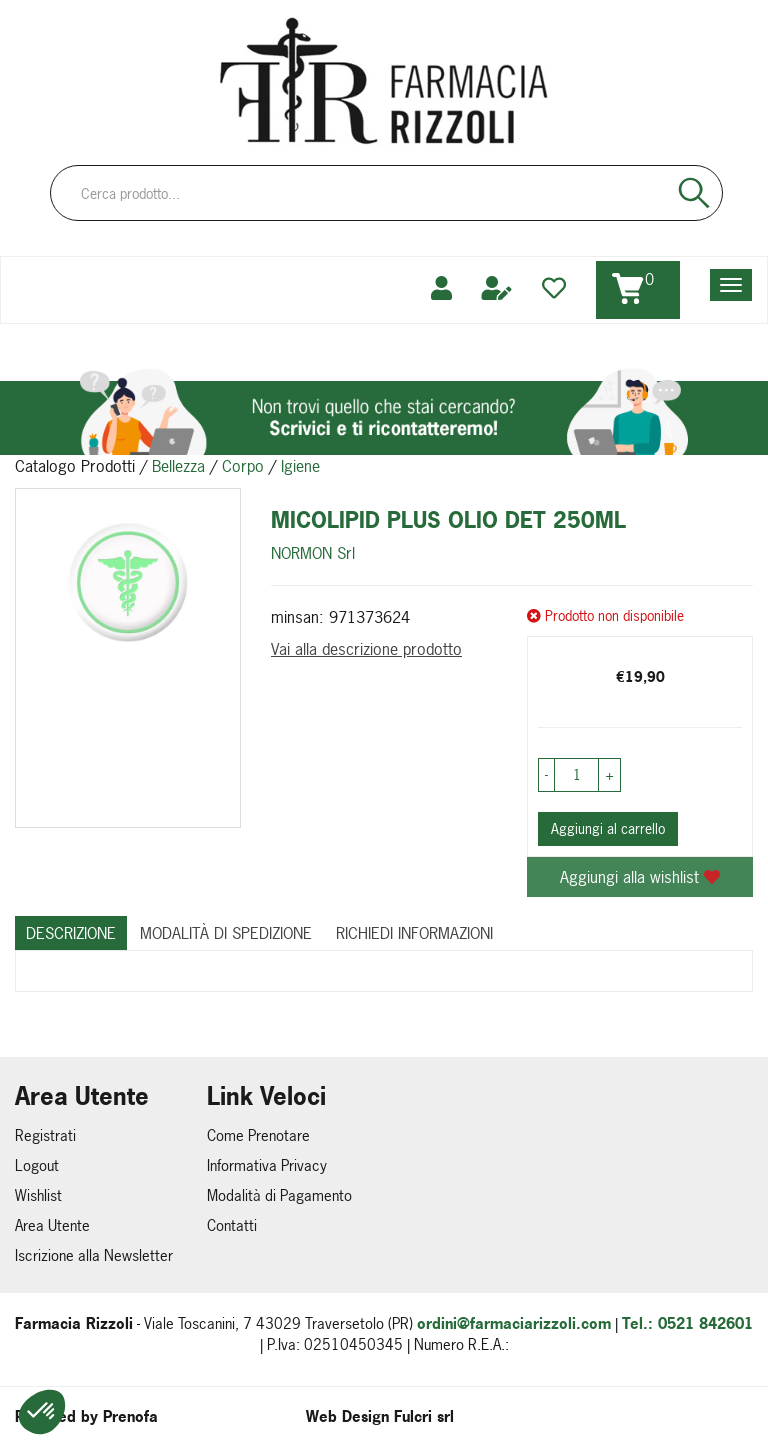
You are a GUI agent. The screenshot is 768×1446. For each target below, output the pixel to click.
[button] (42, 1412)
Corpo (243, 466)
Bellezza (178, 466)
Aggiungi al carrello (608, 828)
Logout (37, 1165)
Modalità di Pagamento (279, 1195)
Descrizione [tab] (71, 933)
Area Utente (52, 1225)
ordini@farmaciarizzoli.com (514, 1323)
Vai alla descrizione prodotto (366, 649)
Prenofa (130, 1416)
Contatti (232, 1225)
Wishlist (38, 1195)
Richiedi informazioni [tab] (414, 933)
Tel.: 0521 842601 (687, 1323)
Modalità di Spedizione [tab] (226, 933)
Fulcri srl (424, 1416)
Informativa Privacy (267, 1165)
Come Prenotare (258, 1135)
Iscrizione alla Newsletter (94, 1255)
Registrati (45, 1135)
